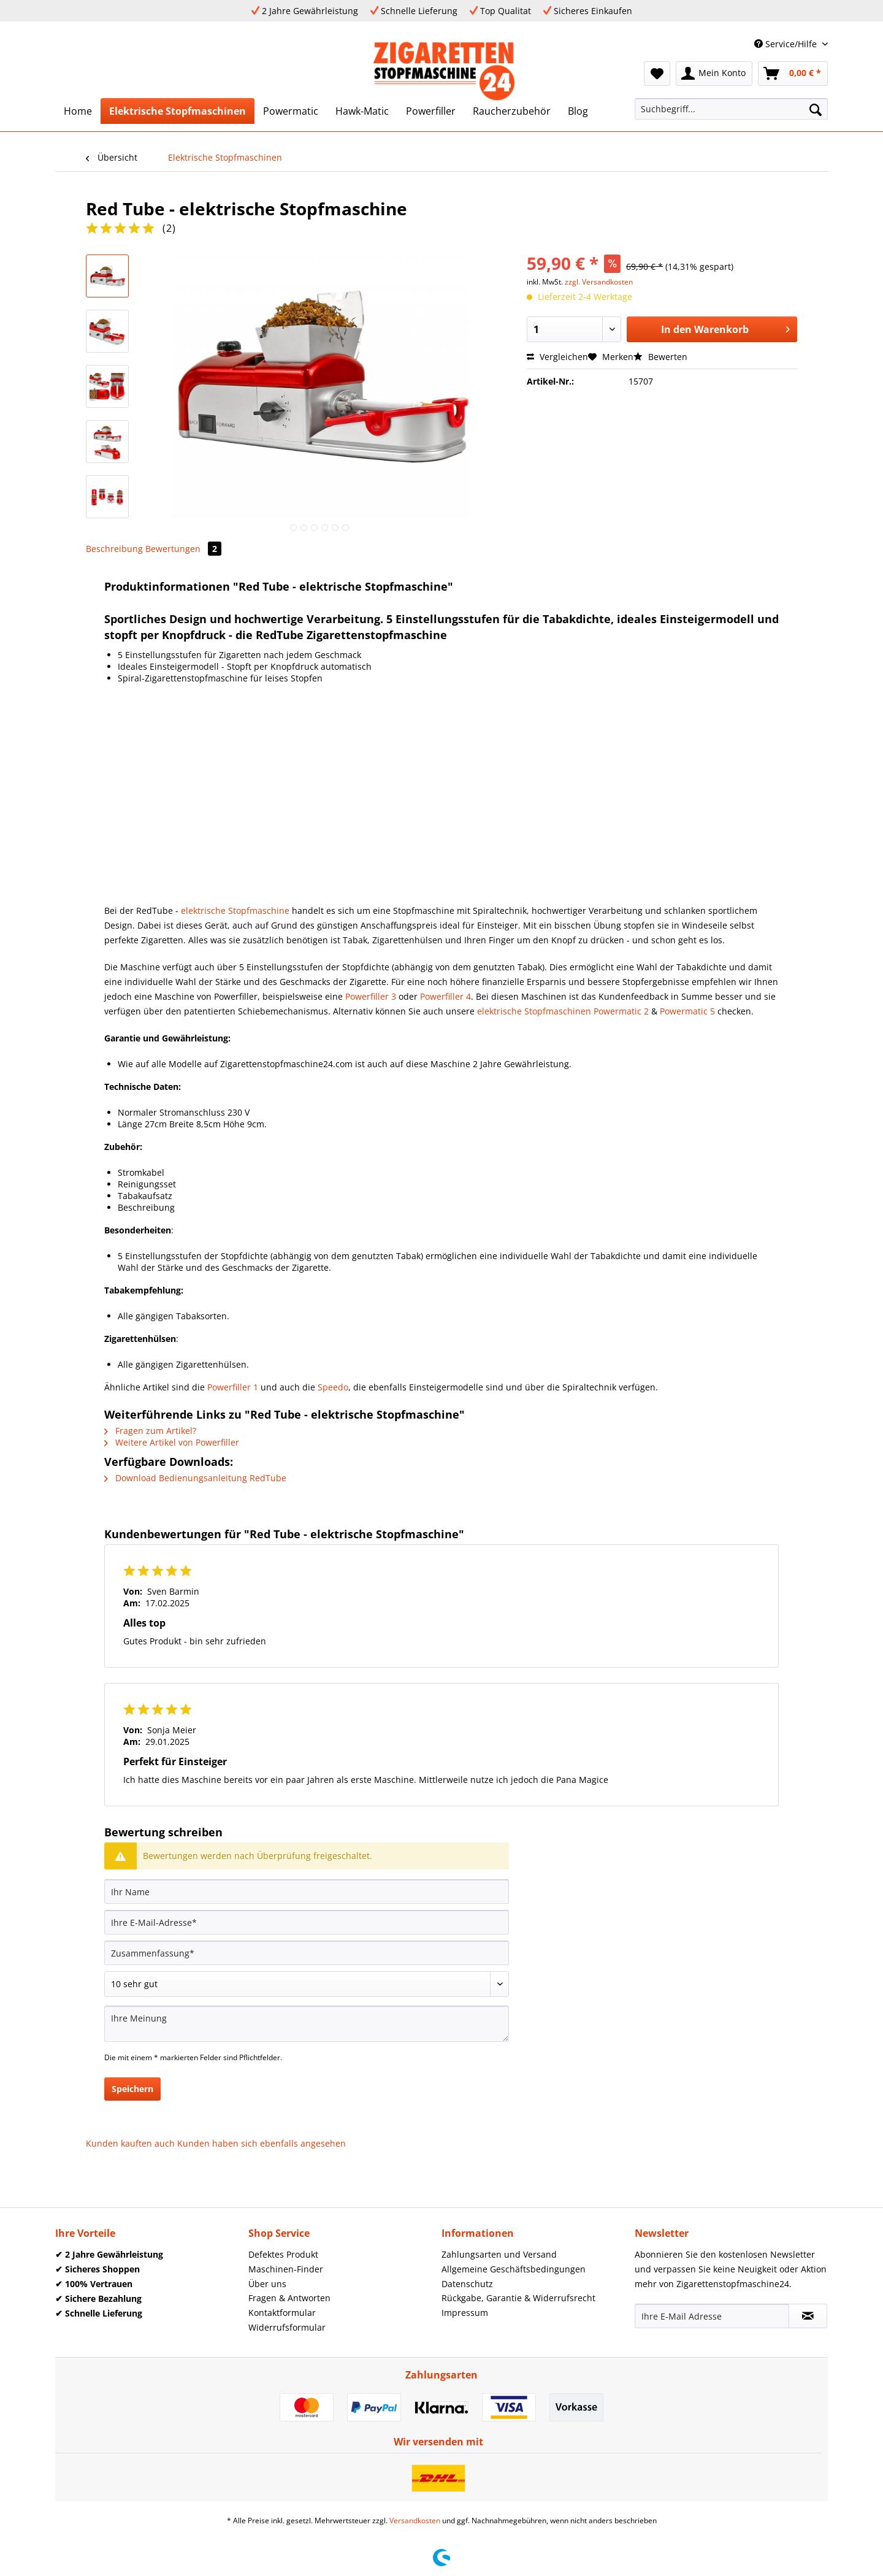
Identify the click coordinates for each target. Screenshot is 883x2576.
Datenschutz (467, 2284)
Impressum (465, 2312)
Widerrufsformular (287, 2327)
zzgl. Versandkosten (599, 282)
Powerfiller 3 (370, 996)
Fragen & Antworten (289, 2298)
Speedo (333, 1387)
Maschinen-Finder (285, 2269)
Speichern (132, 2089)
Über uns (267, 2284)
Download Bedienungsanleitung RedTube (195, 1478)
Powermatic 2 (621, 1011)
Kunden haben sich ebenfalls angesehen (261, 2143)
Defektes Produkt (283, 2254)
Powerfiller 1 (232, 1387)
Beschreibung (114, 548)
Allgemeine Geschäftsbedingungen (514, 2269)
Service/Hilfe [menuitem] (786, 44)
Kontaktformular (282, 2312)
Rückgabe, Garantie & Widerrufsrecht (518, 2298)
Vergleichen (557, 356)
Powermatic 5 (687, 1011)
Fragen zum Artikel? (150, 1430)
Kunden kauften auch (130, 2143)
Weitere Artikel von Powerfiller (171, 1442)
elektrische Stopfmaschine (235, 910)
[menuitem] (657, 73)
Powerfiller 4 (445, 996)
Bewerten (660, 356)
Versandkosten (414, 2520)
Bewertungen (183, 548)
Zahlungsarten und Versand (499, 2254)
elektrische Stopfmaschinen (534, 1011)
